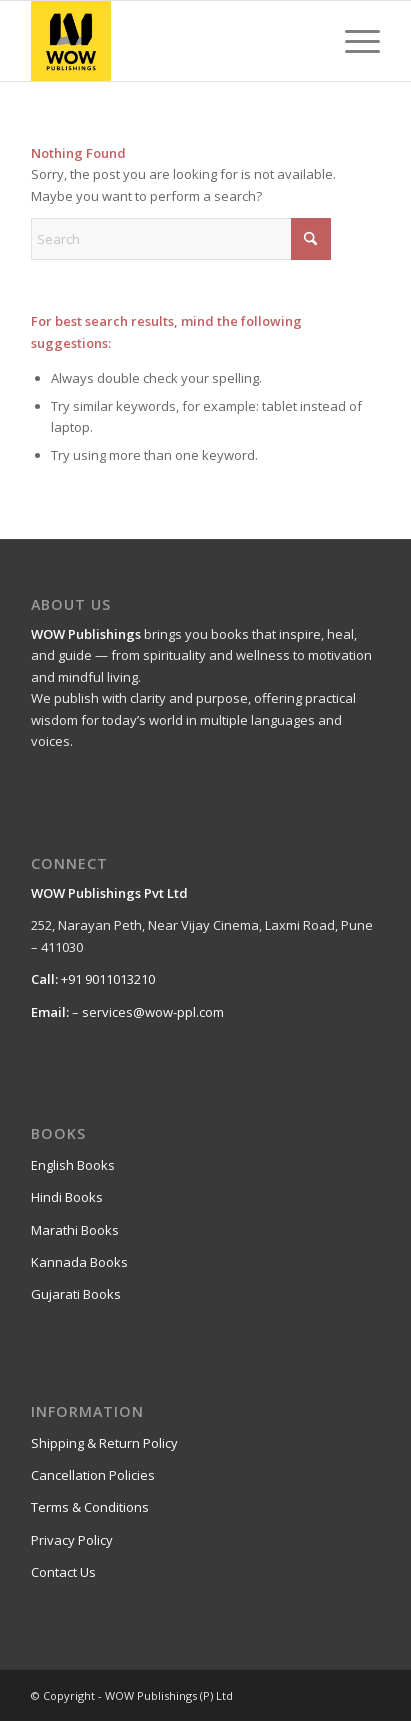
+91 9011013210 (108, 979)
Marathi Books (75, 1230)
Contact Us (63, 1572)
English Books (73, 1165)
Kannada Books (79, 1262)
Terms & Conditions (90, 1507)
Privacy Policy (72, 1540)
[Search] (181, 239)
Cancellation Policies (93, 1475)
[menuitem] (352, 41)
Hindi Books (67, 1197)
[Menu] (352, 41)
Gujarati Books (76, 1294)
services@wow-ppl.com (153, 1012)
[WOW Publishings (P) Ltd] (170, 41)
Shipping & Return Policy (104, 1443)
